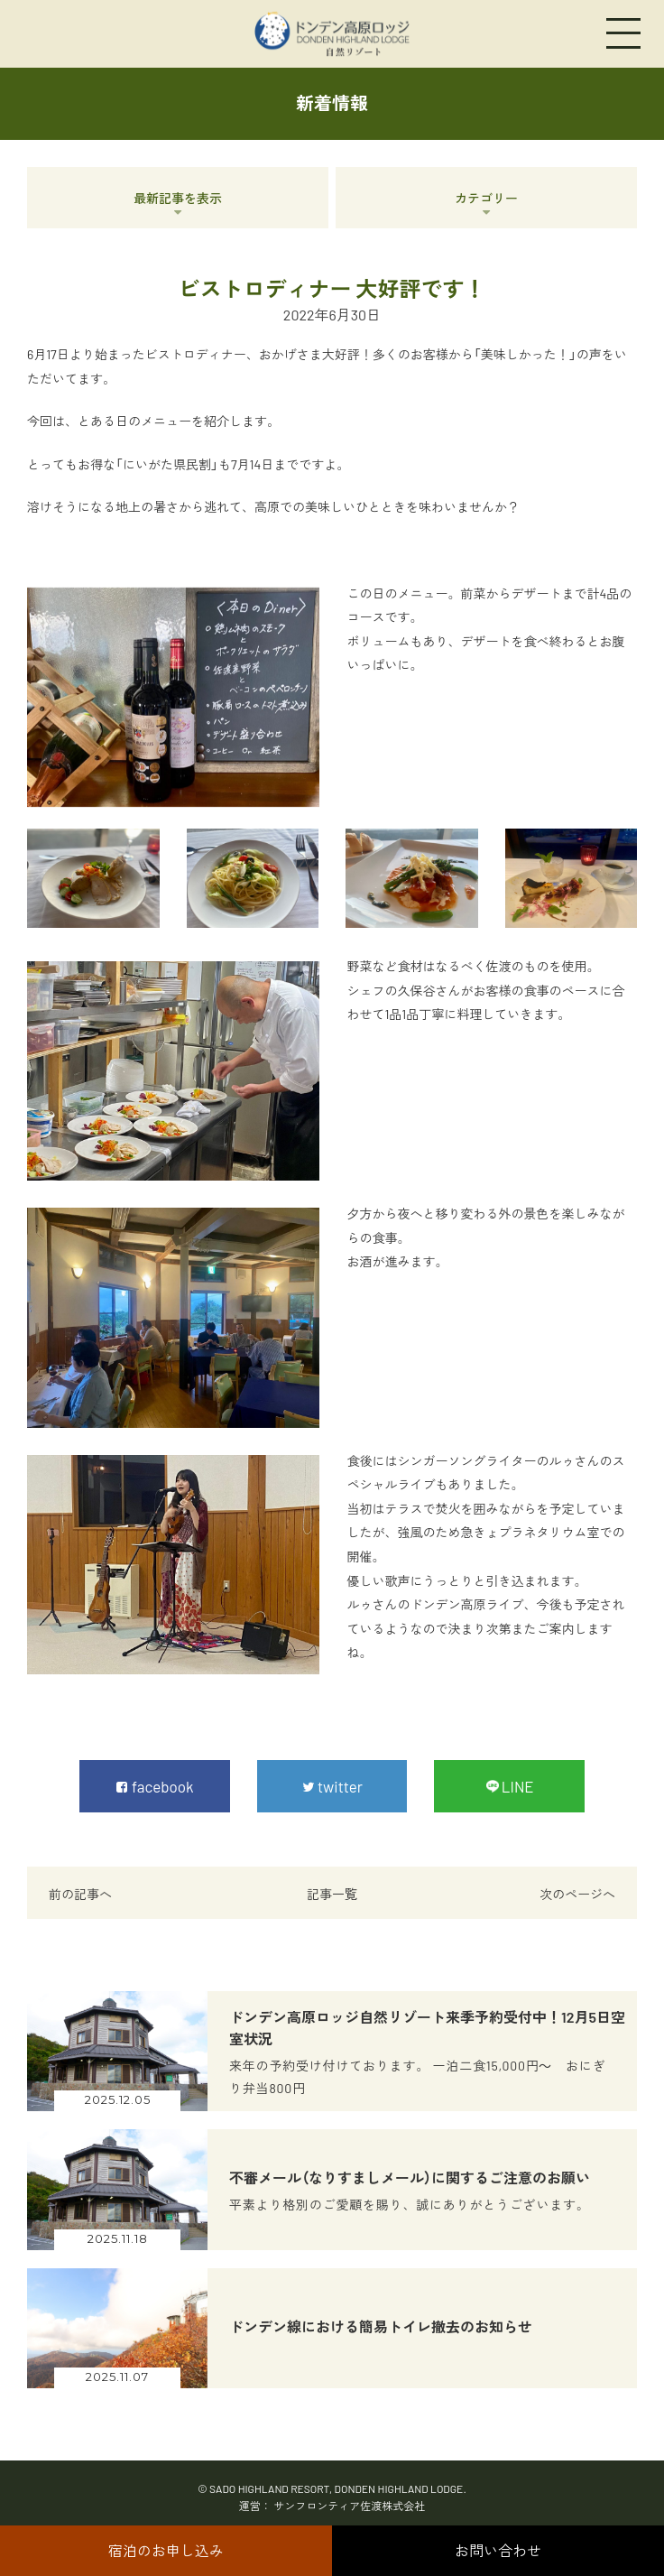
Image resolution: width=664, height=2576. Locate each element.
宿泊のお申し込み (166, 2550)
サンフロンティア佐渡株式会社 (349, 2505)
